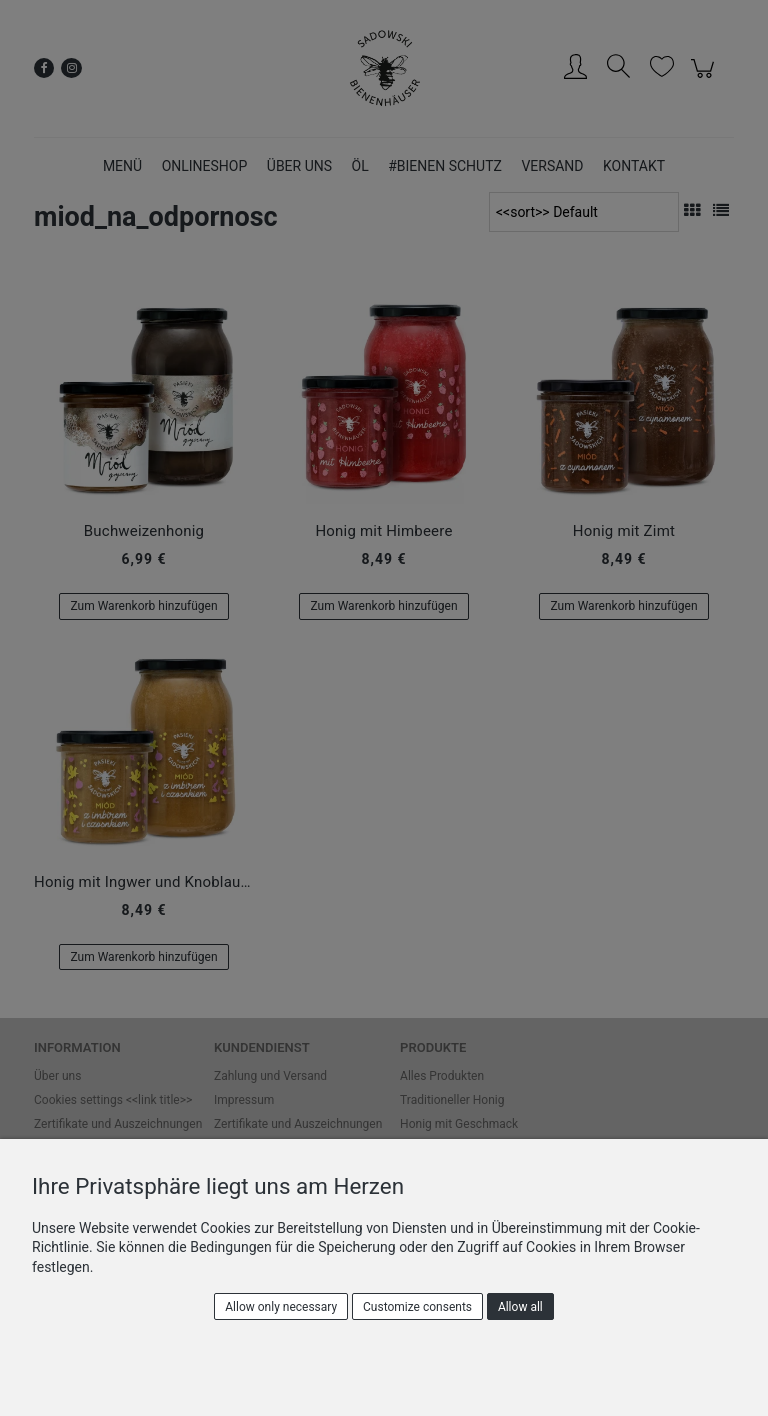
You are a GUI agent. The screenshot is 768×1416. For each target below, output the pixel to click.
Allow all (520, 1307)
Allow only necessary (281, 1307)
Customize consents (417, 1307)
